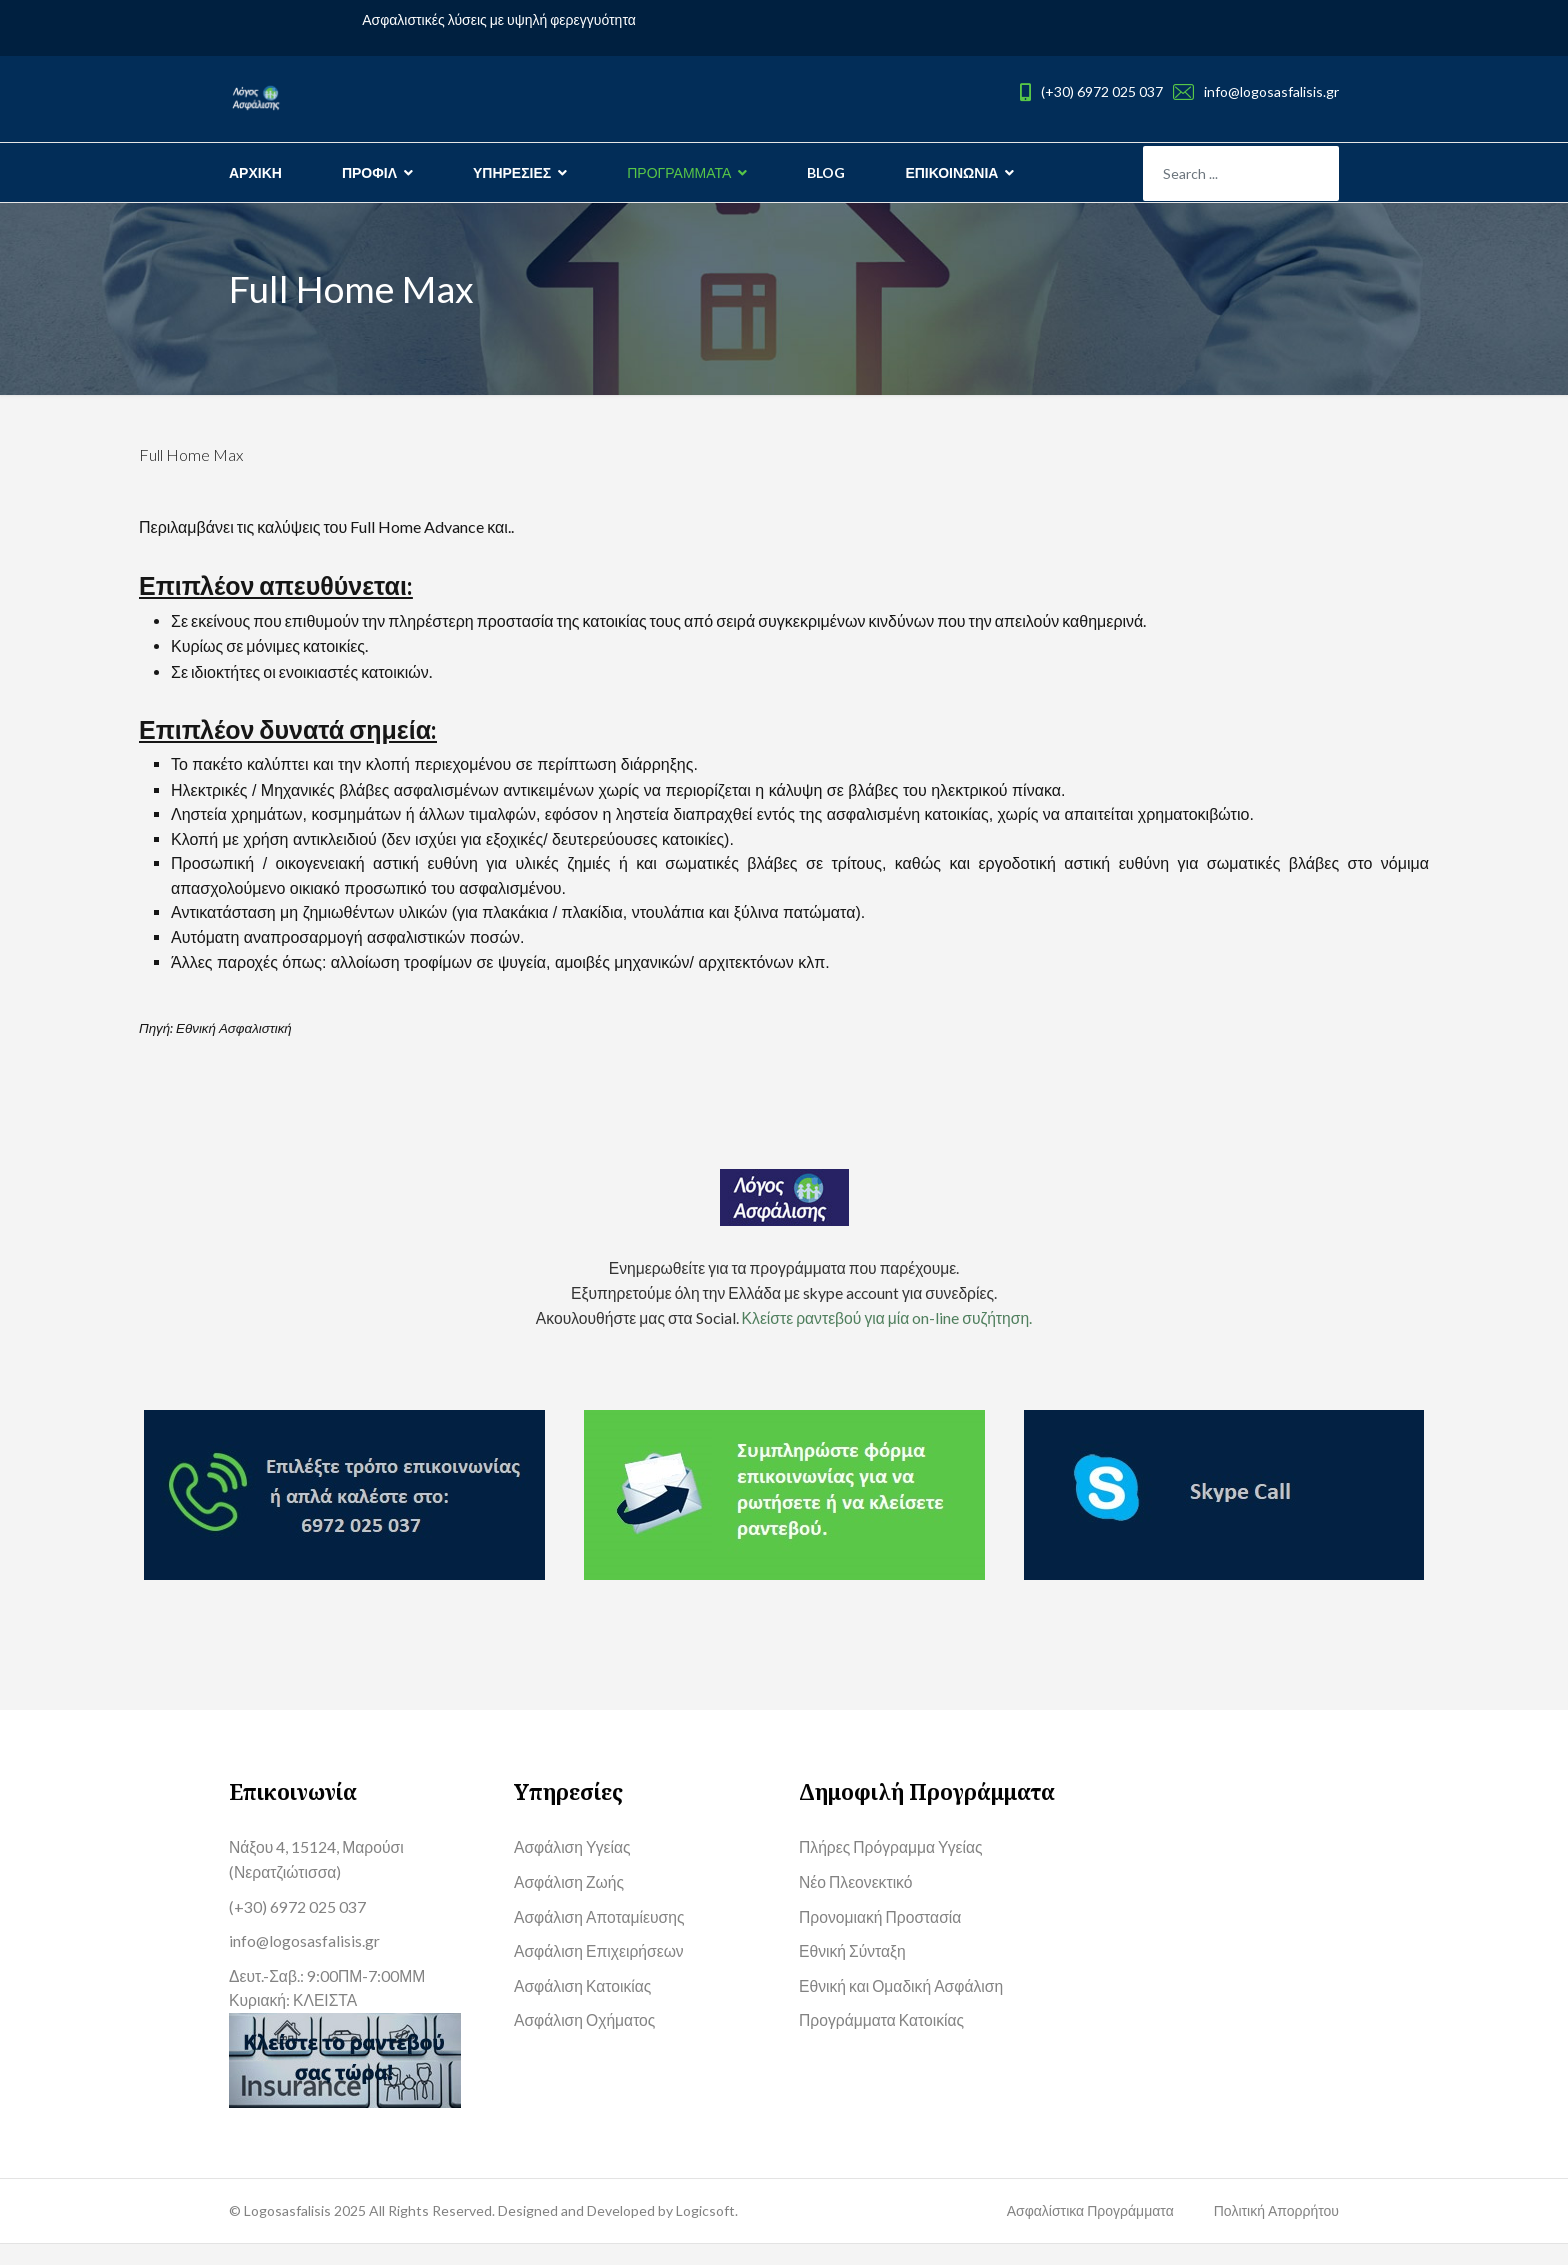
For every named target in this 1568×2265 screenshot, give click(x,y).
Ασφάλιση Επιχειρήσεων (600, 1969)
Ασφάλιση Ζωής (570, 1898)
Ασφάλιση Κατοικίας (584, 2005)
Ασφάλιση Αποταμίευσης (601, 1933)
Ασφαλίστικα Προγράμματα (1090, 2231)
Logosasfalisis (289, 2231)
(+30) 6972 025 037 (1102, 91)
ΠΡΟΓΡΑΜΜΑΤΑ (679, 172)
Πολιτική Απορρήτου (1276, 2231)
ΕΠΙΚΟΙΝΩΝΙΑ (951, 172)
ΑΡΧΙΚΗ (255, 172)
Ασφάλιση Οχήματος (586, 2040)
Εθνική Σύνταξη (853, 1969)
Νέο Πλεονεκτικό (857, 1898)
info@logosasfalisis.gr (1271, 91)
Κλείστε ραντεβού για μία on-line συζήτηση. (888, 1331)
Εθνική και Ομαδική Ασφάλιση (903, 2005)
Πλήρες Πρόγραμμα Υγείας (893, 1862)
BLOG (826, 172)
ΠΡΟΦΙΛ (369, 172)
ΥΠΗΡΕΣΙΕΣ (512, 172)
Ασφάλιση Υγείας (573, 1862)
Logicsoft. (707, 2231)
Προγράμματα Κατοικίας (883, 2040)
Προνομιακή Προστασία (882, 1933)
